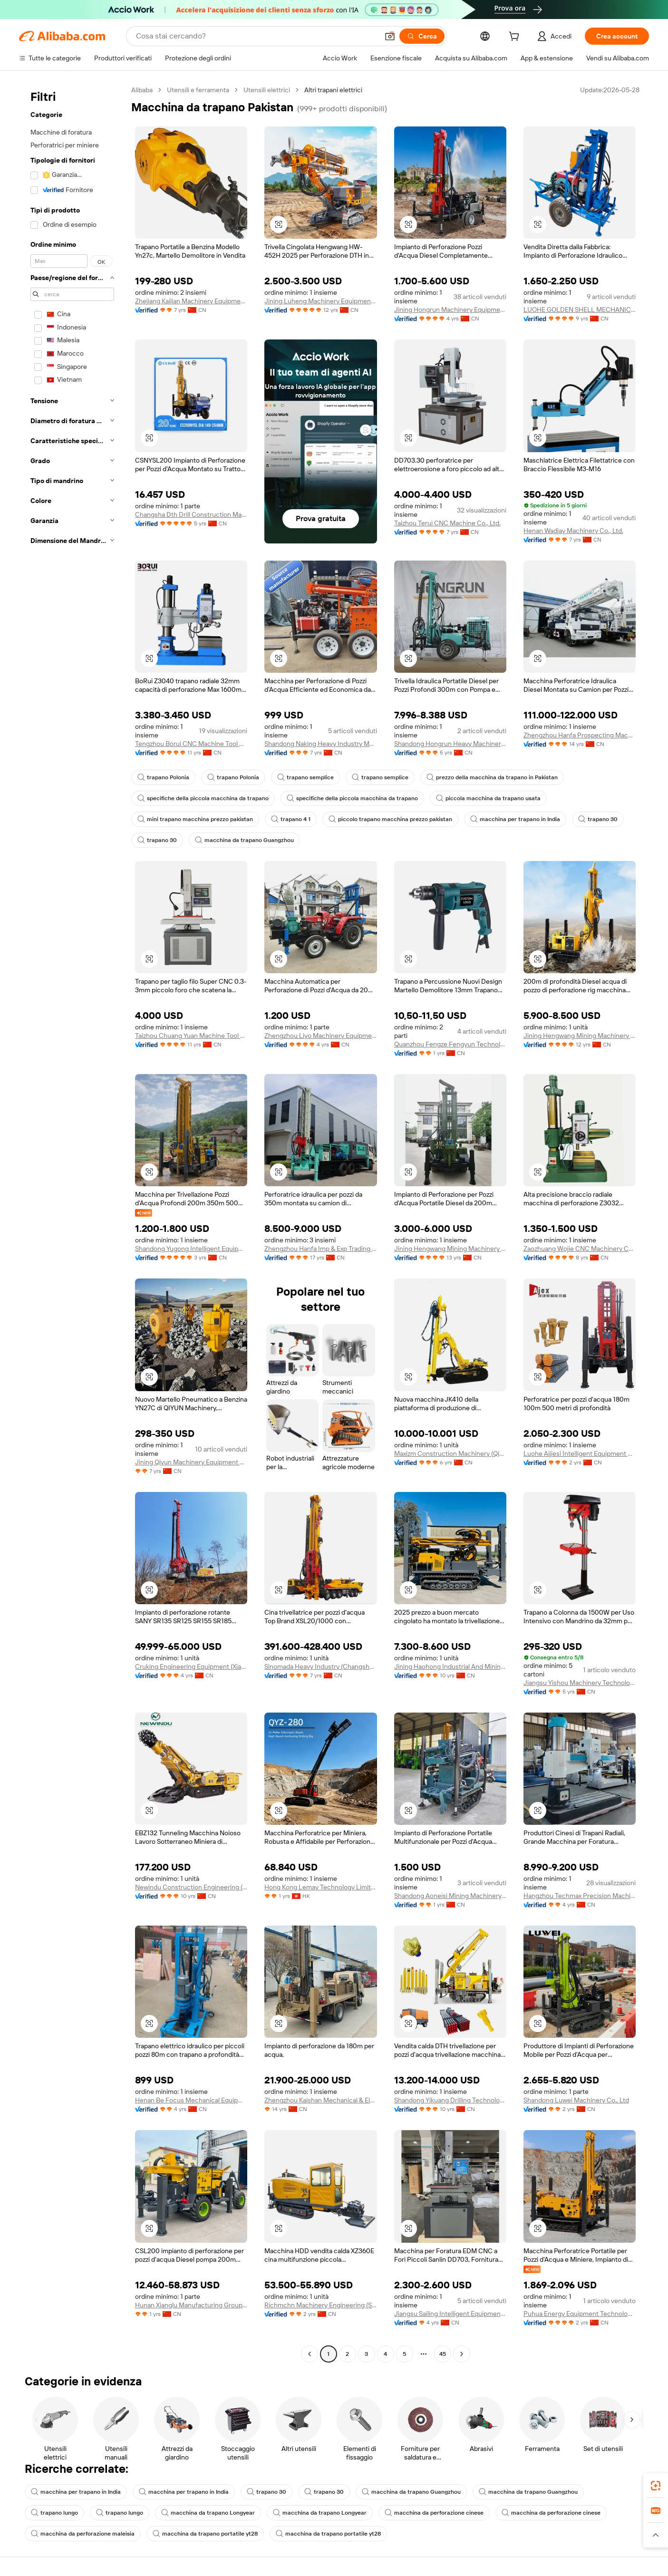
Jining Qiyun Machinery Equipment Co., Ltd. (191, 1462)
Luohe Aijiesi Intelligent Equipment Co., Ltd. (579, 1453)
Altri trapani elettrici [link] (333, 90)
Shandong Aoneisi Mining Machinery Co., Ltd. (450, 1895)
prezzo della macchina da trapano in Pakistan (492, 777)
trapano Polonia (163, 777)
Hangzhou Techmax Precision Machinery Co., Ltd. (579, 1895)
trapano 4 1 (290, 819)
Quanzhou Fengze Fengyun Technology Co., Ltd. (450, 1044)
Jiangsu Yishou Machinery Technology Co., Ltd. (579, 1682)
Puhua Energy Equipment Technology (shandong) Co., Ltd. (579, 2313)
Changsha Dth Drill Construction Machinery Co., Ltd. (191, 514)
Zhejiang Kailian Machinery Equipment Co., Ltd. (191, 301)
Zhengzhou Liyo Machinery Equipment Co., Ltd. (320, 1035)
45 (442, 2354)
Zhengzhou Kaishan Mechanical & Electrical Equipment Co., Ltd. (320, 2100)
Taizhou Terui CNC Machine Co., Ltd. (447, 523)
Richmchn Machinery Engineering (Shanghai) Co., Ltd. (320, 2305)
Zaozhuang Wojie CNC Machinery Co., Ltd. (579, 1248)
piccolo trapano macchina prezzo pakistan (390, 819)
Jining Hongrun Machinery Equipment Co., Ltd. (450, 309)
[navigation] (72, 1223)
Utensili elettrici (266, 90)
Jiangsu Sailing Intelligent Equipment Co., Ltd (450, 2313)
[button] (390, 36)
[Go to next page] (461, 2354)
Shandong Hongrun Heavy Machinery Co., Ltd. (450, 743)
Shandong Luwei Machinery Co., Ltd (576, 2100)
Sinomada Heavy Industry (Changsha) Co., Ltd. (320, 1666)
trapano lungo (54, 2513)
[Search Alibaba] (256, 36)
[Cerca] (422, 36)
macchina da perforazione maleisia (83, 2533)
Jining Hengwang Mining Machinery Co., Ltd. (579, 1035)
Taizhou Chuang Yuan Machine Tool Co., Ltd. (191, 1035)
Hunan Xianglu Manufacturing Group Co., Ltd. (191, 2305)
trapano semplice (305, 777)
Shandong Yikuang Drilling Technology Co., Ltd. (450, 2100)
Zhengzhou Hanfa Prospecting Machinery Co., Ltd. (579, 735)
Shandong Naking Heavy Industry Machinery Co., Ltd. (320, 743)
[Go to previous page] (309, 2354)
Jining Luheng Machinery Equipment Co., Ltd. (320, 301)
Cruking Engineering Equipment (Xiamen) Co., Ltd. (191, 1666)
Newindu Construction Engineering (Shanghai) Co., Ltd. (191, 1887)
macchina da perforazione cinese (434, 2513)
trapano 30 (598, 819)
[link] (655, 2485)
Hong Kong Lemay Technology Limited (320, 1887)
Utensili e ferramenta (198, 90)
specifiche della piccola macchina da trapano (203, 798)
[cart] (516, 37)
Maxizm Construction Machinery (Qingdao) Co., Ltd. (450, 1453)
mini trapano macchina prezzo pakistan (195, 819)
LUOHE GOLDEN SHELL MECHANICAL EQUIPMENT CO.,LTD (579, 309)
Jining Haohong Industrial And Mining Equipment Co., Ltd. (450, 1666)
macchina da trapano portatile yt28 (205, 2533)
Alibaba (142, 90)
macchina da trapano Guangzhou (244, 840)
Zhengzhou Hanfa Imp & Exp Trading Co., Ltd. (320, 1248)
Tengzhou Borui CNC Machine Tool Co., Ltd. (191, 743)
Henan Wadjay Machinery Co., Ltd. (573, 530)
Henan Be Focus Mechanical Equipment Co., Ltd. (191, 2100)
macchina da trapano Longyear (208, 2513)
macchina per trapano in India (515, 819)
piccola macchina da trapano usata (488, 798)
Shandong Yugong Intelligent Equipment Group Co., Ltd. (191, 1248)
